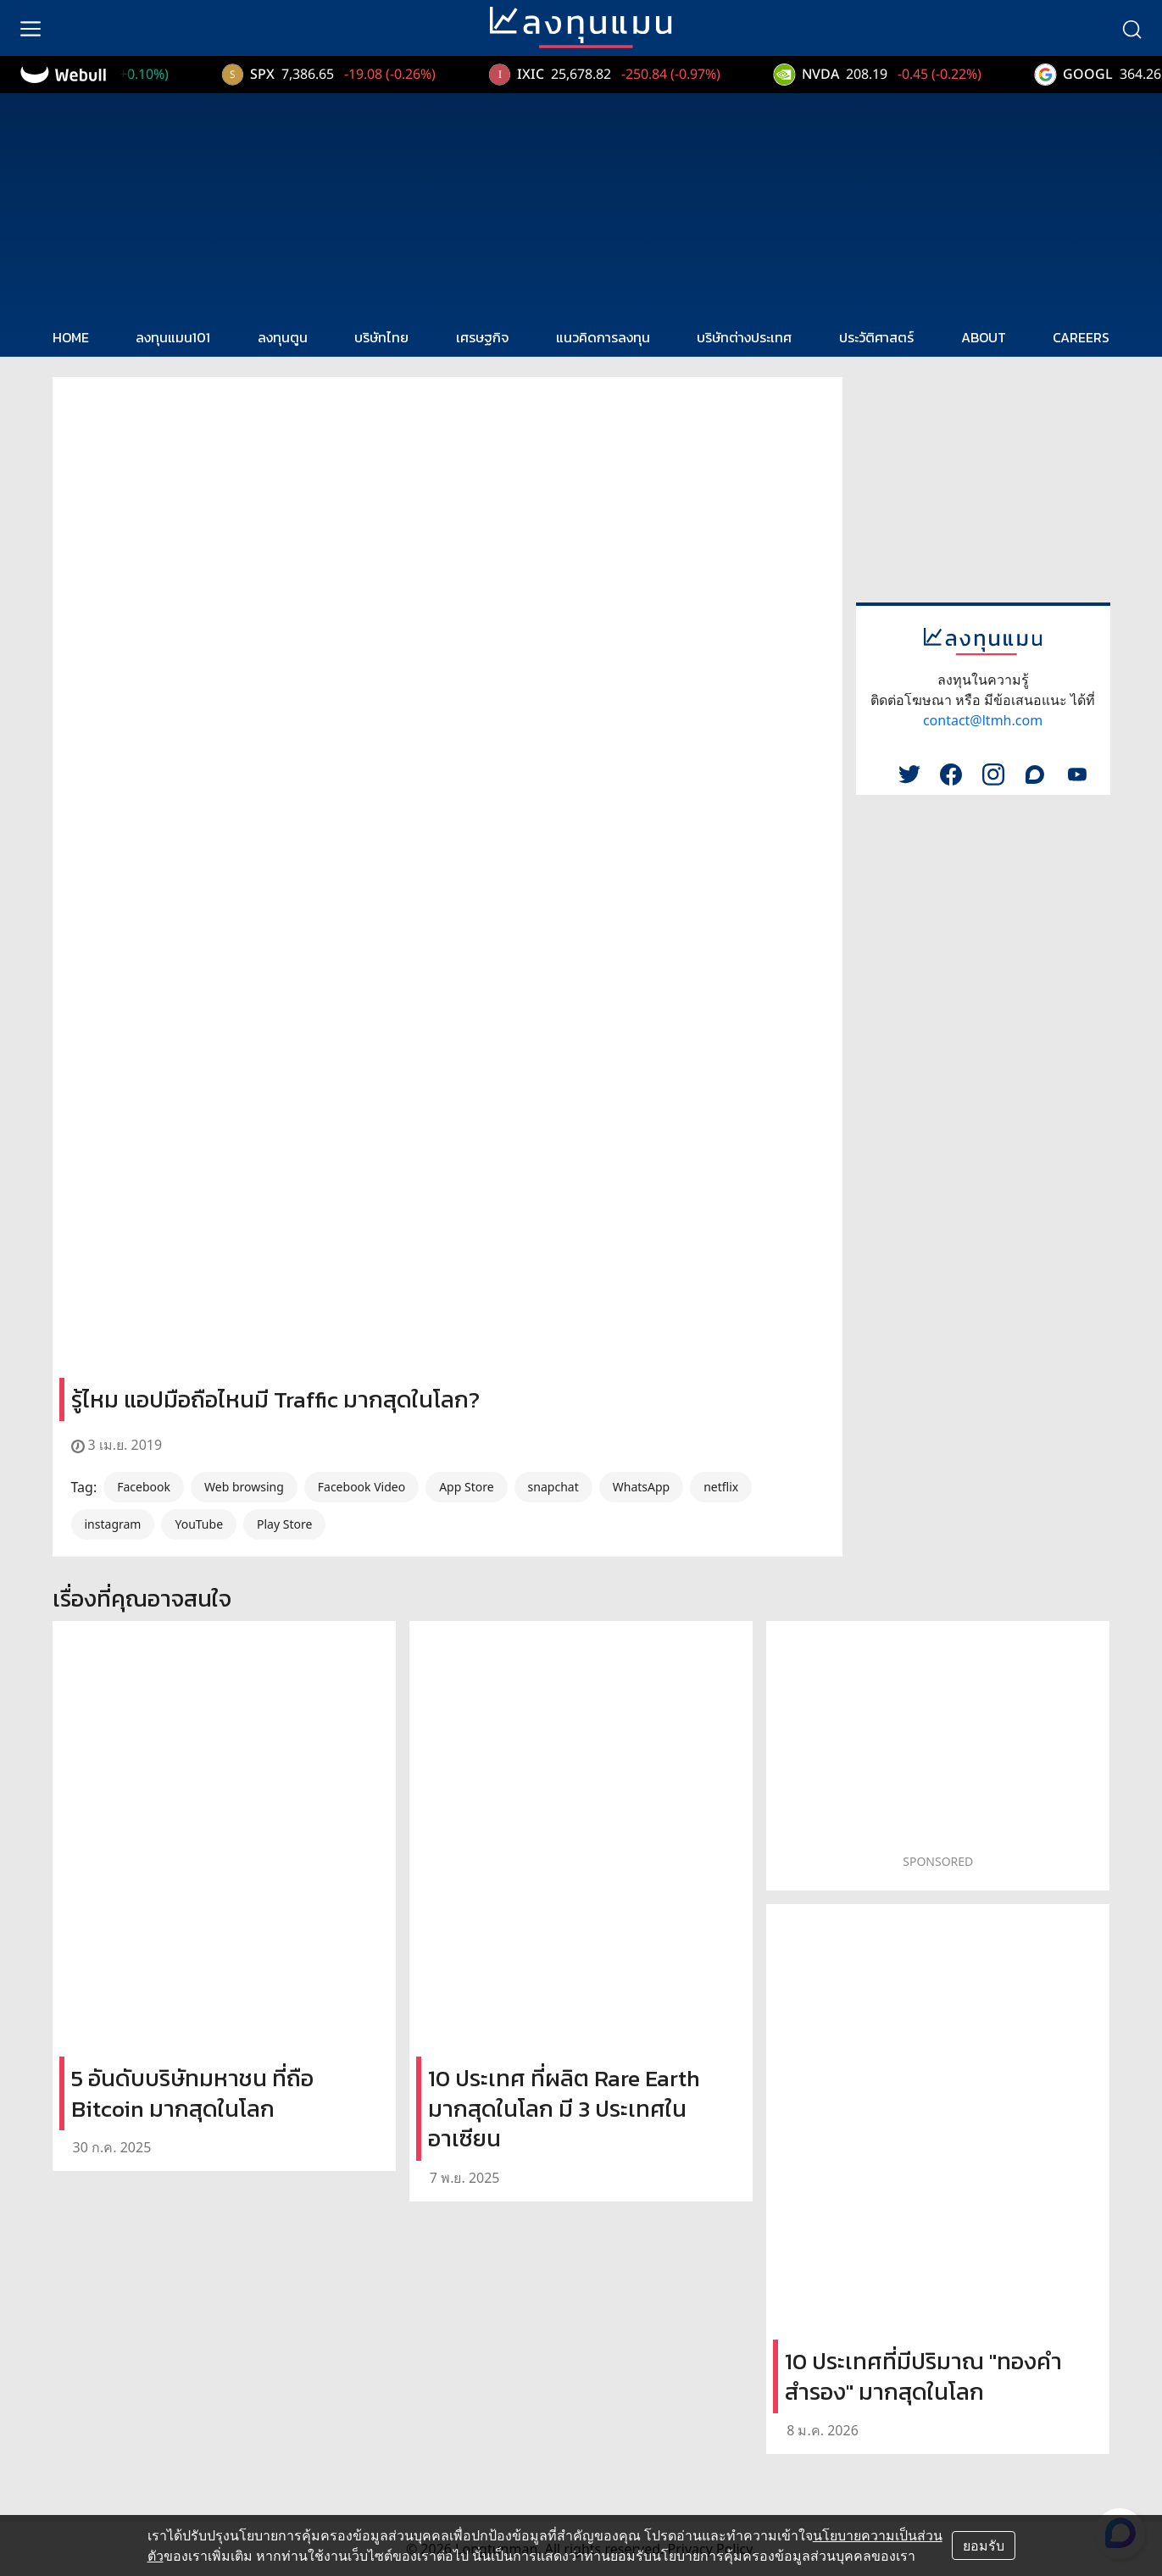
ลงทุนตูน (283, 337)
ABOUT (983, 337)
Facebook (143, 1487)
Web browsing (244, 1487)
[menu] (30, 28)
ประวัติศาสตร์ (876, 337)
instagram (113, 1524)
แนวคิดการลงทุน (603, 337)
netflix (720, 1487)
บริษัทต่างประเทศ (744, 337)
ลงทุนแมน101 (173, 337)
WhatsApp (641, 1487)
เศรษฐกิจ (482, 337)
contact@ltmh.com (982, 720)
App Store (466, 1487)
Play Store (284, 1524)
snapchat (553, 1487)
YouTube (199, 1524)
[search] (1131, 28)
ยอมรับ (983, 2545)
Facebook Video (361, 1487)
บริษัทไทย (381, 337)
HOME (71, 337)
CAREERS (1081, 337)
